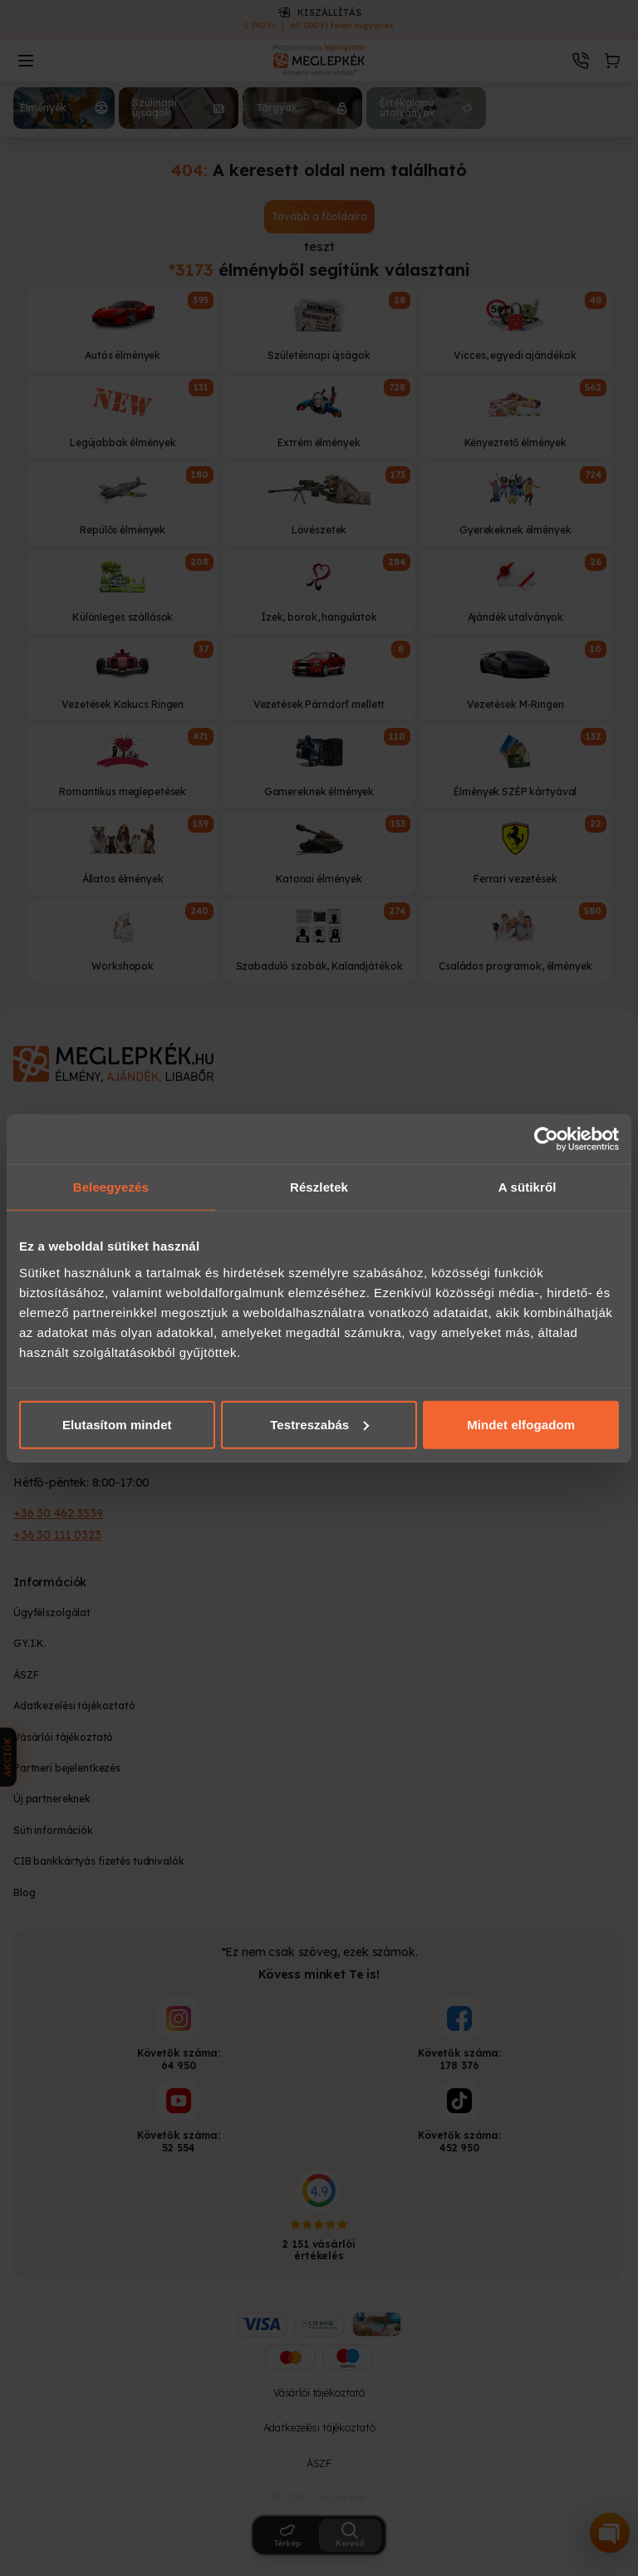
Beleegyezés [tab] (111, 1187)
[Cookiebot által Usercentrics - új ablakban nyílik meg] (546, 1139)
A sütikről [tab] (527, 1187)
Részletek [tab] (319, 1187)
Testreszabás (319, 1424)
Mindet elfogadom (521, 1424)
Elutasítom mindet (117, 1424)
